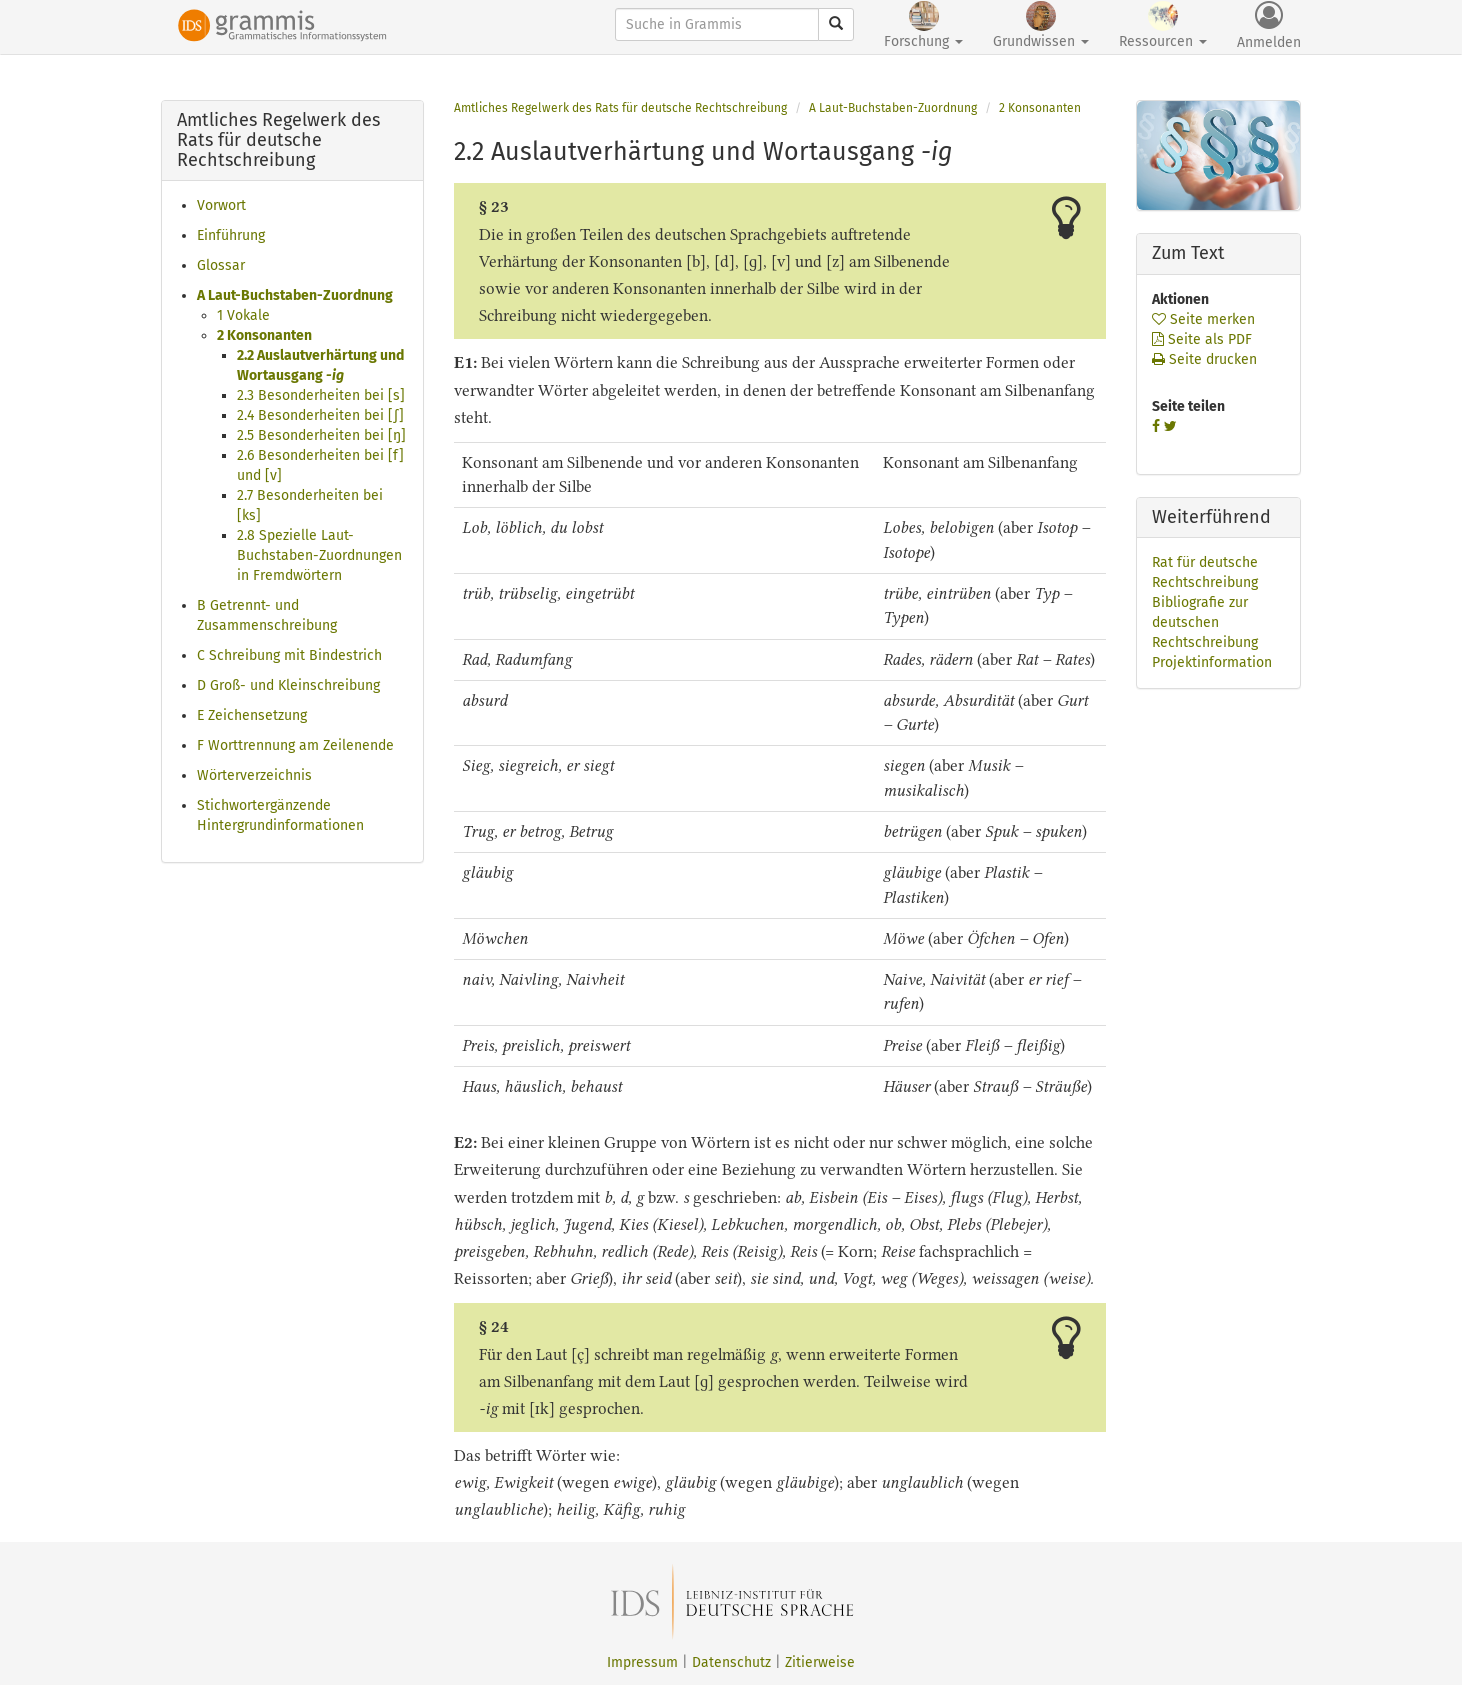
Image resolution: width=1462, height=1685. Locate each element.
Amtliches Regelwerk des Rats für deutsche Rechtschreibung (620, 108)
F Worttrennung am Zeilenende (295, 745)
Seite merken (1203, 319)
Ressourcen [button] (1163, 25)
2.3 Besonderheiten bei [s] (321, 395)
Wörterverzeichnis (254, 775)
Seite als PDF (1202, 339)
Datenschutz (731, 1662)
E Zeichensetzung (252, 715)
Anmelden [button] (1269, 26)
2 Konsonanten (264, 335)
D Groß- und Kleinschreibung (288, 685)
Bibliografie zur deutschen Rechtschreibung (1205, 622)
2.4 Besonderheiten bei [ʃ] (320, 415)
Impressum (642, 1662)
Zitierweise (820, 1662)
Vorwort (221, 205)
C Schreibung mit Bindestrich (289, 655)
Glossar (221, 265)
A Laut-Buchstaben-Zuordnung (295, 295)
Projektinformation (1212, 662)
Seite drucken (1204, 359)
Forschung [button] (923, 25)
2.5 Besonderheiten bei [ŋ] (321, 435)
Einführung (231, 235)
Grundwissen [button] (1041, 25)
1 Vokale (243, 315)
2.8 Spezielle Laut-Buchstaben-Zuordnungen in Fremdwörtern (319, 555)
